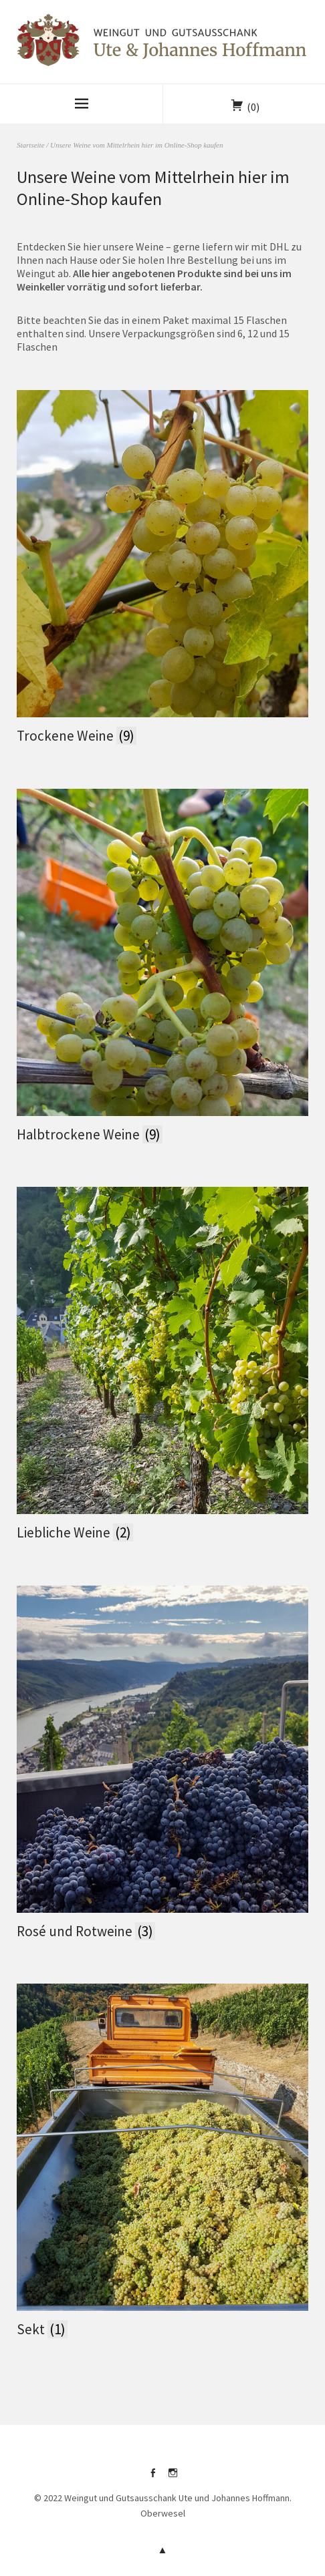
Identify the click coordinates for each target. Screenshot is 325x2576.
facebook (152, 2478)
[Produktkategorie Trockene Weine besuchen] (162, 568)
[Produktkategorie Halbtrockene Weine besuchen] (162, 967)
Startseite (31, 145)
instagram (172, 2478)
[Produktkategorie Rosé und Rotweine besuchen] (162, 1764)
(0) (253, 107)
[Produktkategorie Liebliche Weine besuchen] (162, 1365)
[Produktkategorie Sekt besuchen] (162, 2162)
